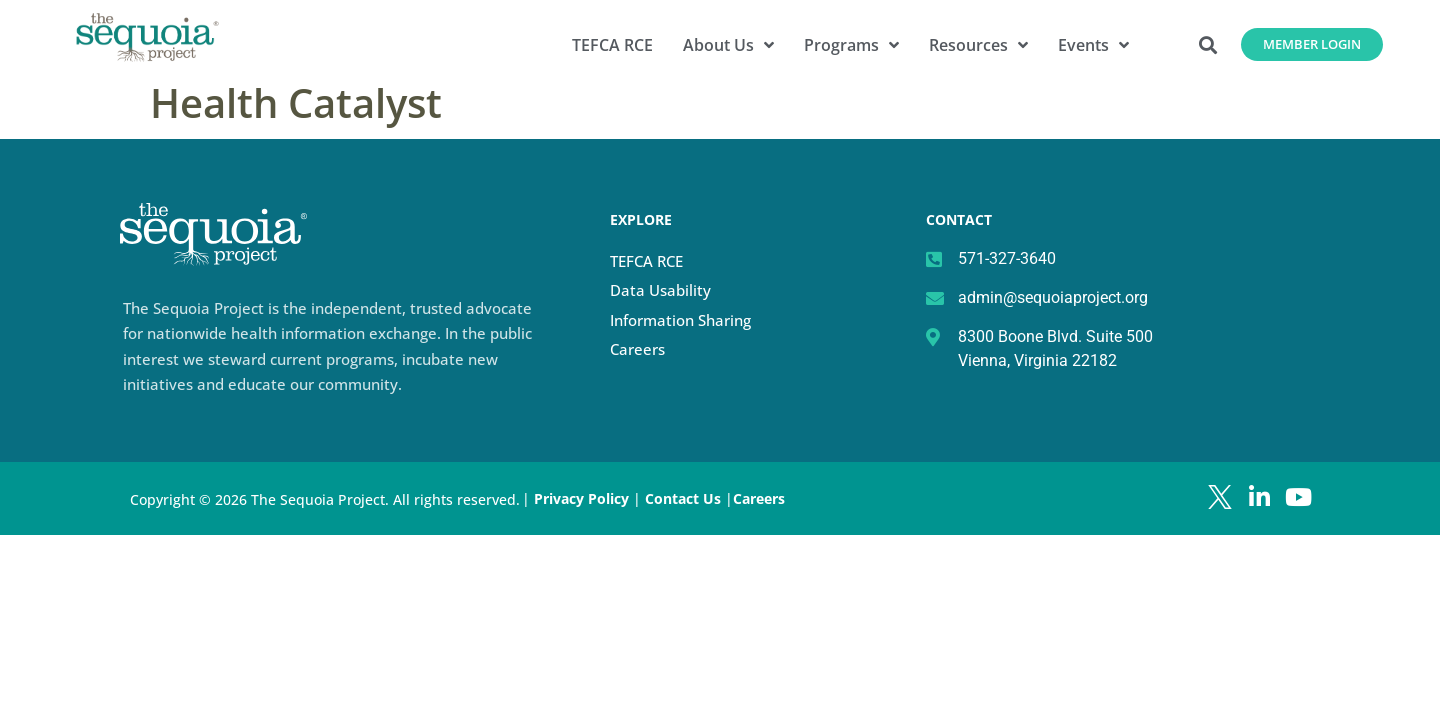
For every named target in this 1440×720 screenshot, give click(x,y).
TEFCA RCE (612, 45)
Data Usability (660, 290)
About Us (728, 45)
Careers (637, 349)
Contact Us (685, 498)
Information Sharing (680, 320)
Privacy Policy (581, 498)
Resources (978, 45)
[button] (1208, 44)
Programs (851, 45)
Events (1093, 45)
